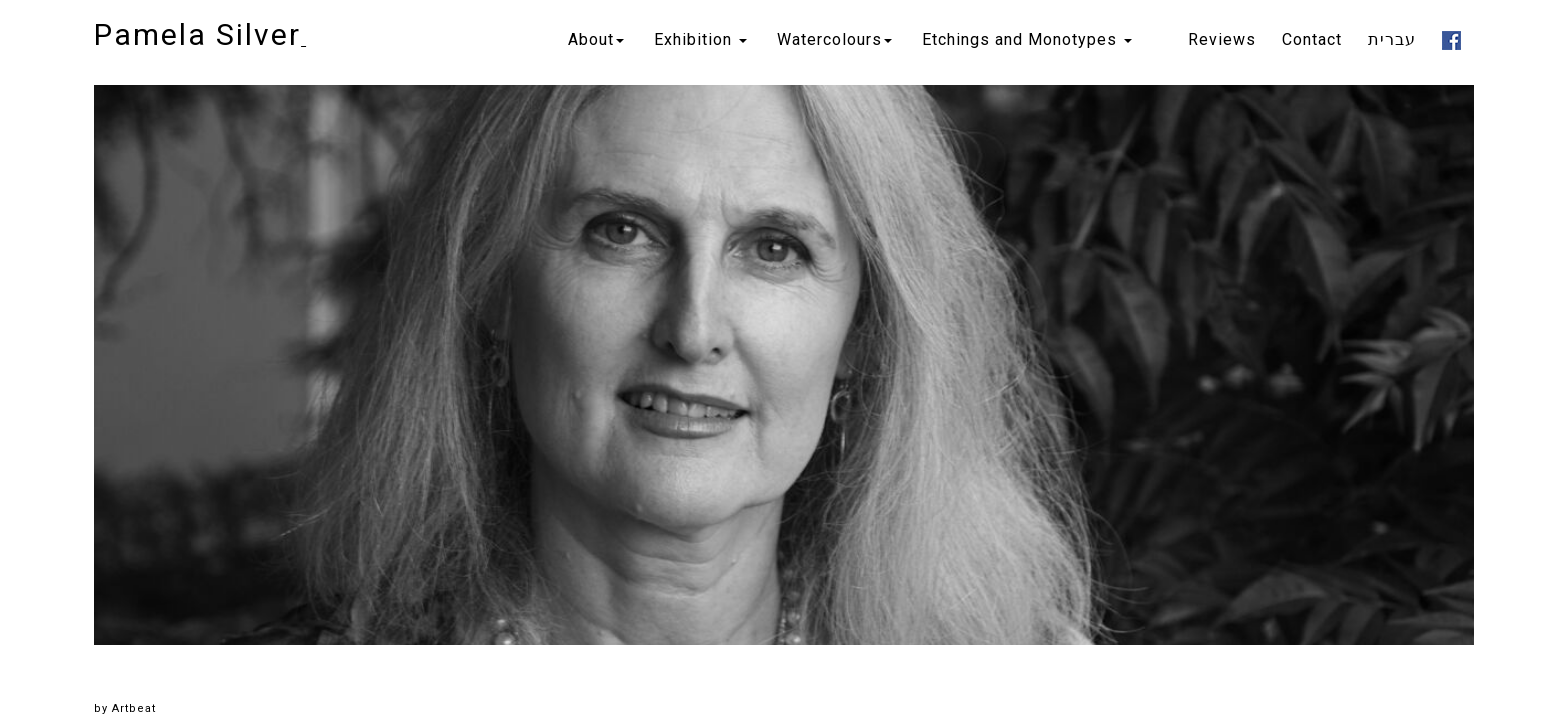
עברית (1392, 39)
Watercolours (834, 39)
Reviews (1222, 39)
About (596, 39)
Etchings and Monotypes (1027, 39)
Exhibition (700, 39)
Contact (1312, 39)
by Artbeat (125, 708)
